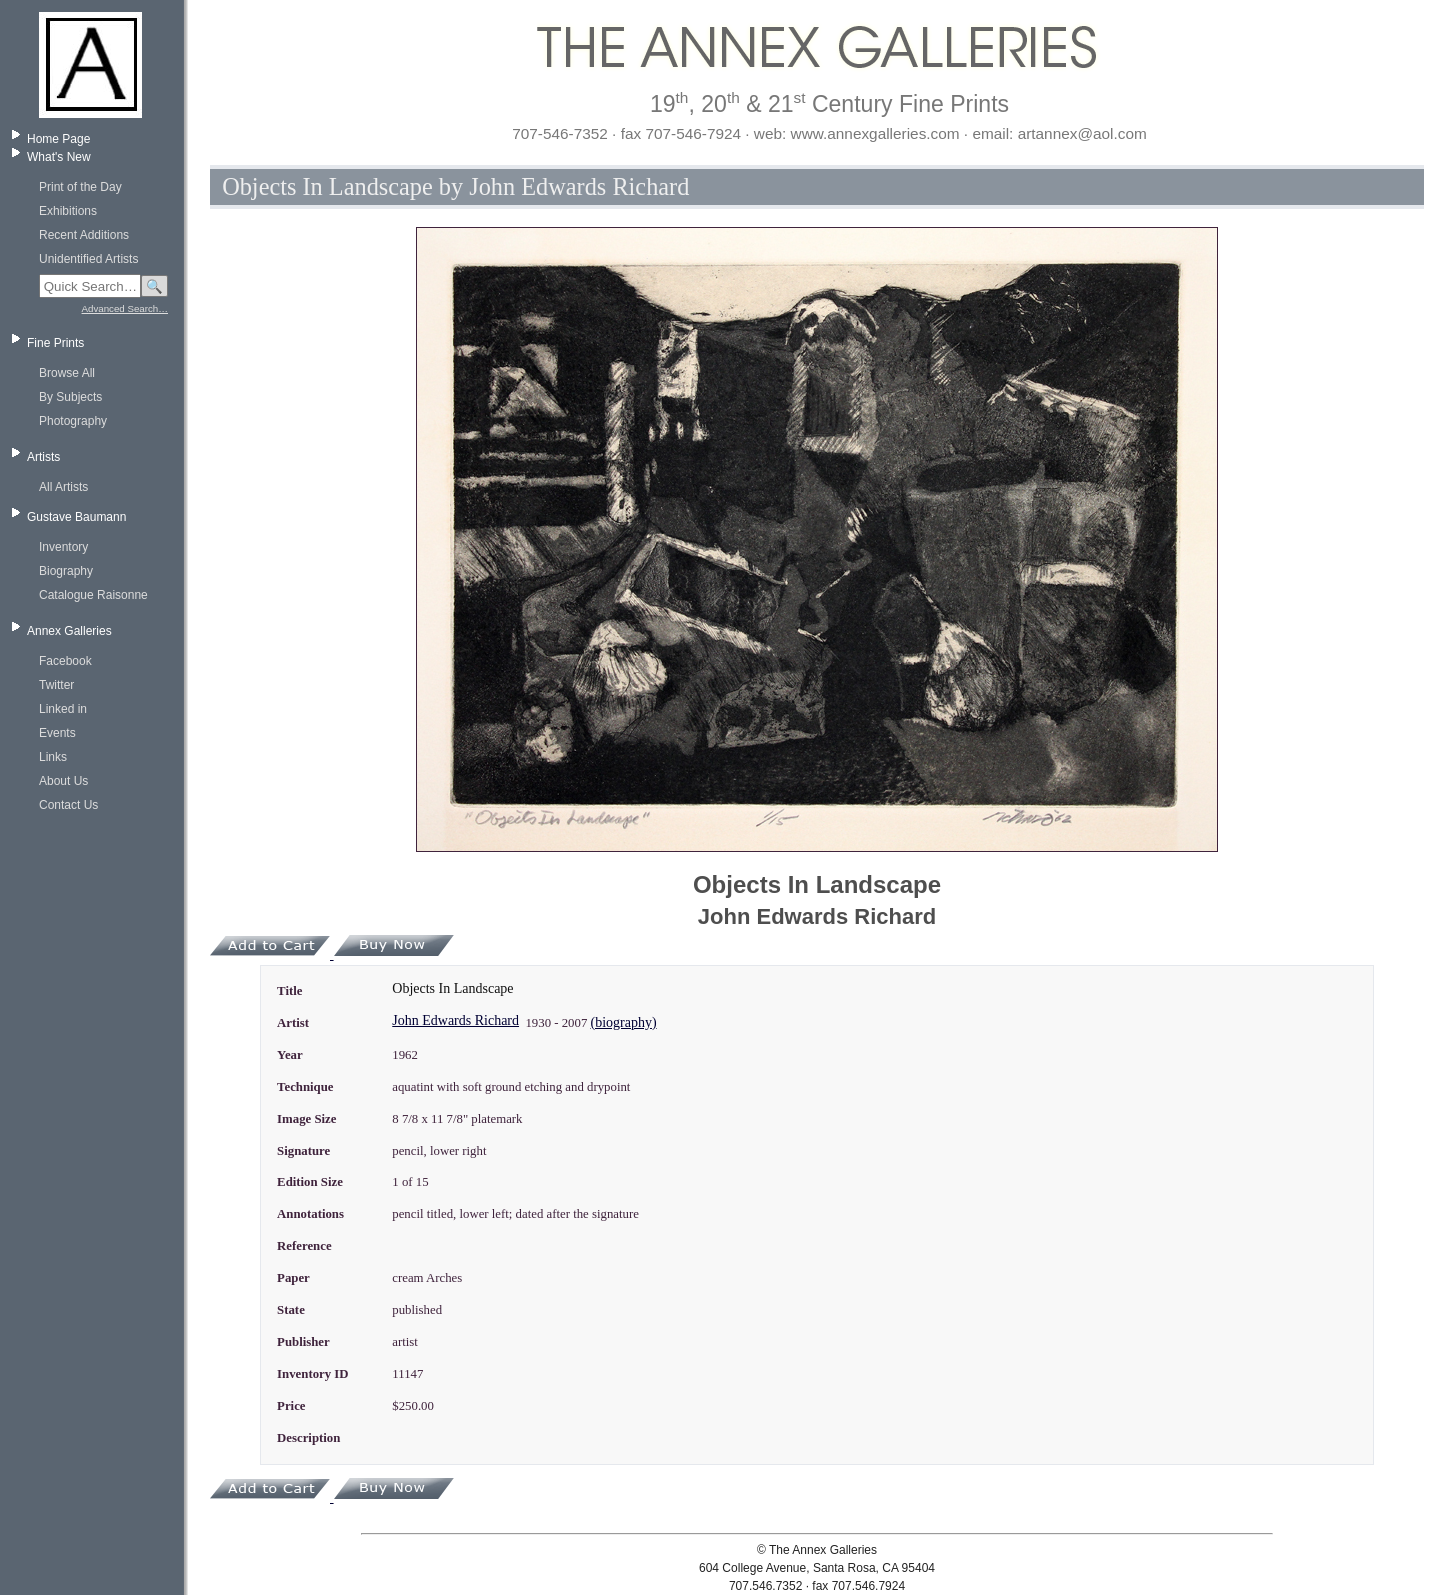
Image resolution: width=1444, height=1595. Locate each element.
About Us (63, 781)
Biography (66, 571)
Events (57, 733)
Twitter (56, 685)
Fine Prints (55, 343)
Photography (73, 421)
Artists (43, 457)
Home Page (58, 139)
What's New (59, 157)
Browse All (67, 373)
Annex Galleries (69, 631)
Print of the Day (80, 187)
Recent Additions (84, 235)
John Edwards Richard (455, 1020)
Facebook (65, 661)
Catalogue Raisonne (93, 595)
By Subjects (70, 397)
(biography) (624, 1022)
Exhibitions (68, 211)
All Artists (63, 487)
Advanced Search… (125, 308)
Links (53, 757)
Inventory (63, 547)
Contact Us (68, 805)
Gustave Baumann (76, 517)
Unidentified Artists (88, 259)
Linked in (63, 709)
